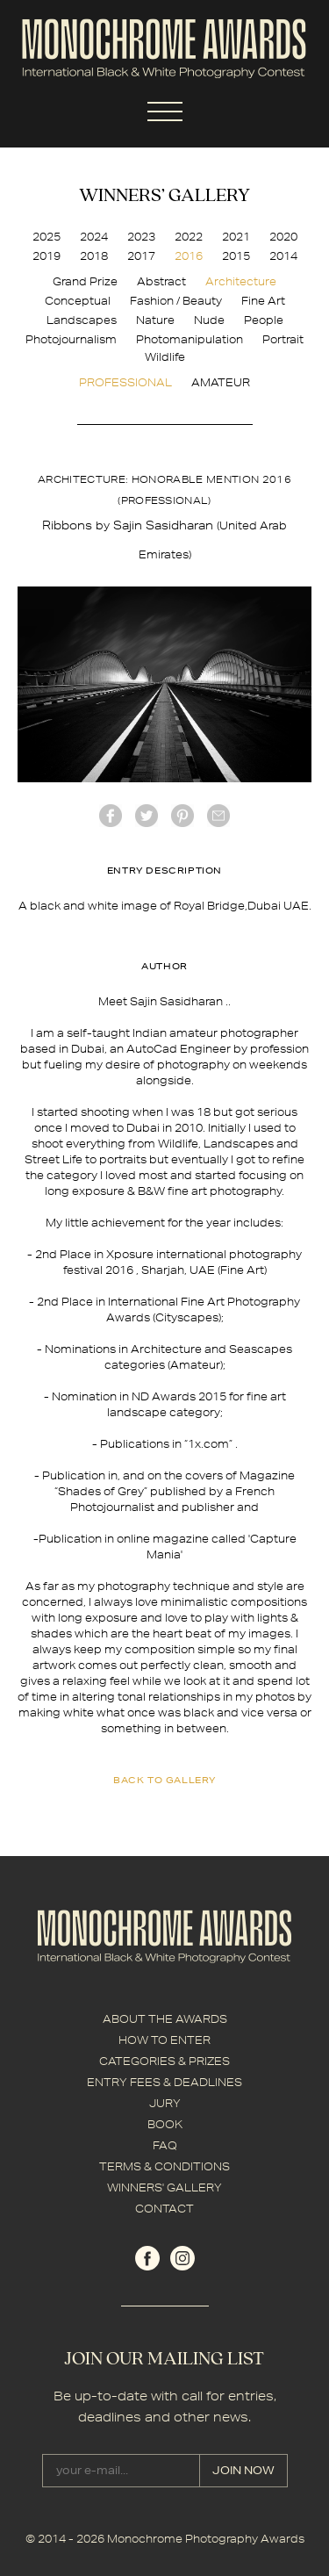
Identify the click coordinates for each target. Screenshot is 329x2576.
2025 (46, 236)
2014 (283, 255)
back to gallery (164, 1780)
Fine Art (263, 300)
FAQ (165, 2145)
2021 (236, 236)
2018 (94, 255)
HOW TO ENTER (164, 2040)
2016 (189, 255)
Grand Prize (85, 281)
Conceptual (78, 300)
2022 (189, 236)
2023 (141, 236)
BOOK (164, 2124)
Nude (209, 320)
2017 (141, 255)
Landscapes (81, 320)
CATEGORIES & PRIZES (164, 2061)
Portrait (283, 339)
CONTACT (164, 2208)
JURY (165, 2103)
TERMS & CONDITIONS (164, 2166)
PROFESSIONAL (125, 382)
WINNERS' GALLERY (164, 2187)
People (263, 320)
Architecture (240, 281)
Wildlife (165, 356)
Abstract (161, 281)
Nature (155, 320)
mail (218, 815)
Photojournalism (71, 339)
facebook (110, 815)
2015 (236, 255)
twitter (146, 815)
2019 (46, 255)
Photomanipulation (189, 339)
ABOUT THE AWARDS (165, 2018)
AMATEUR (220, 382)
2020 (283, 236)
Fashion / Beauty (176, 300)
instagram (182, 2258)
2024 (94, 236)
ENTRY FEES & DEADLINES (164, 2082)
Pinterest (182, 815)
